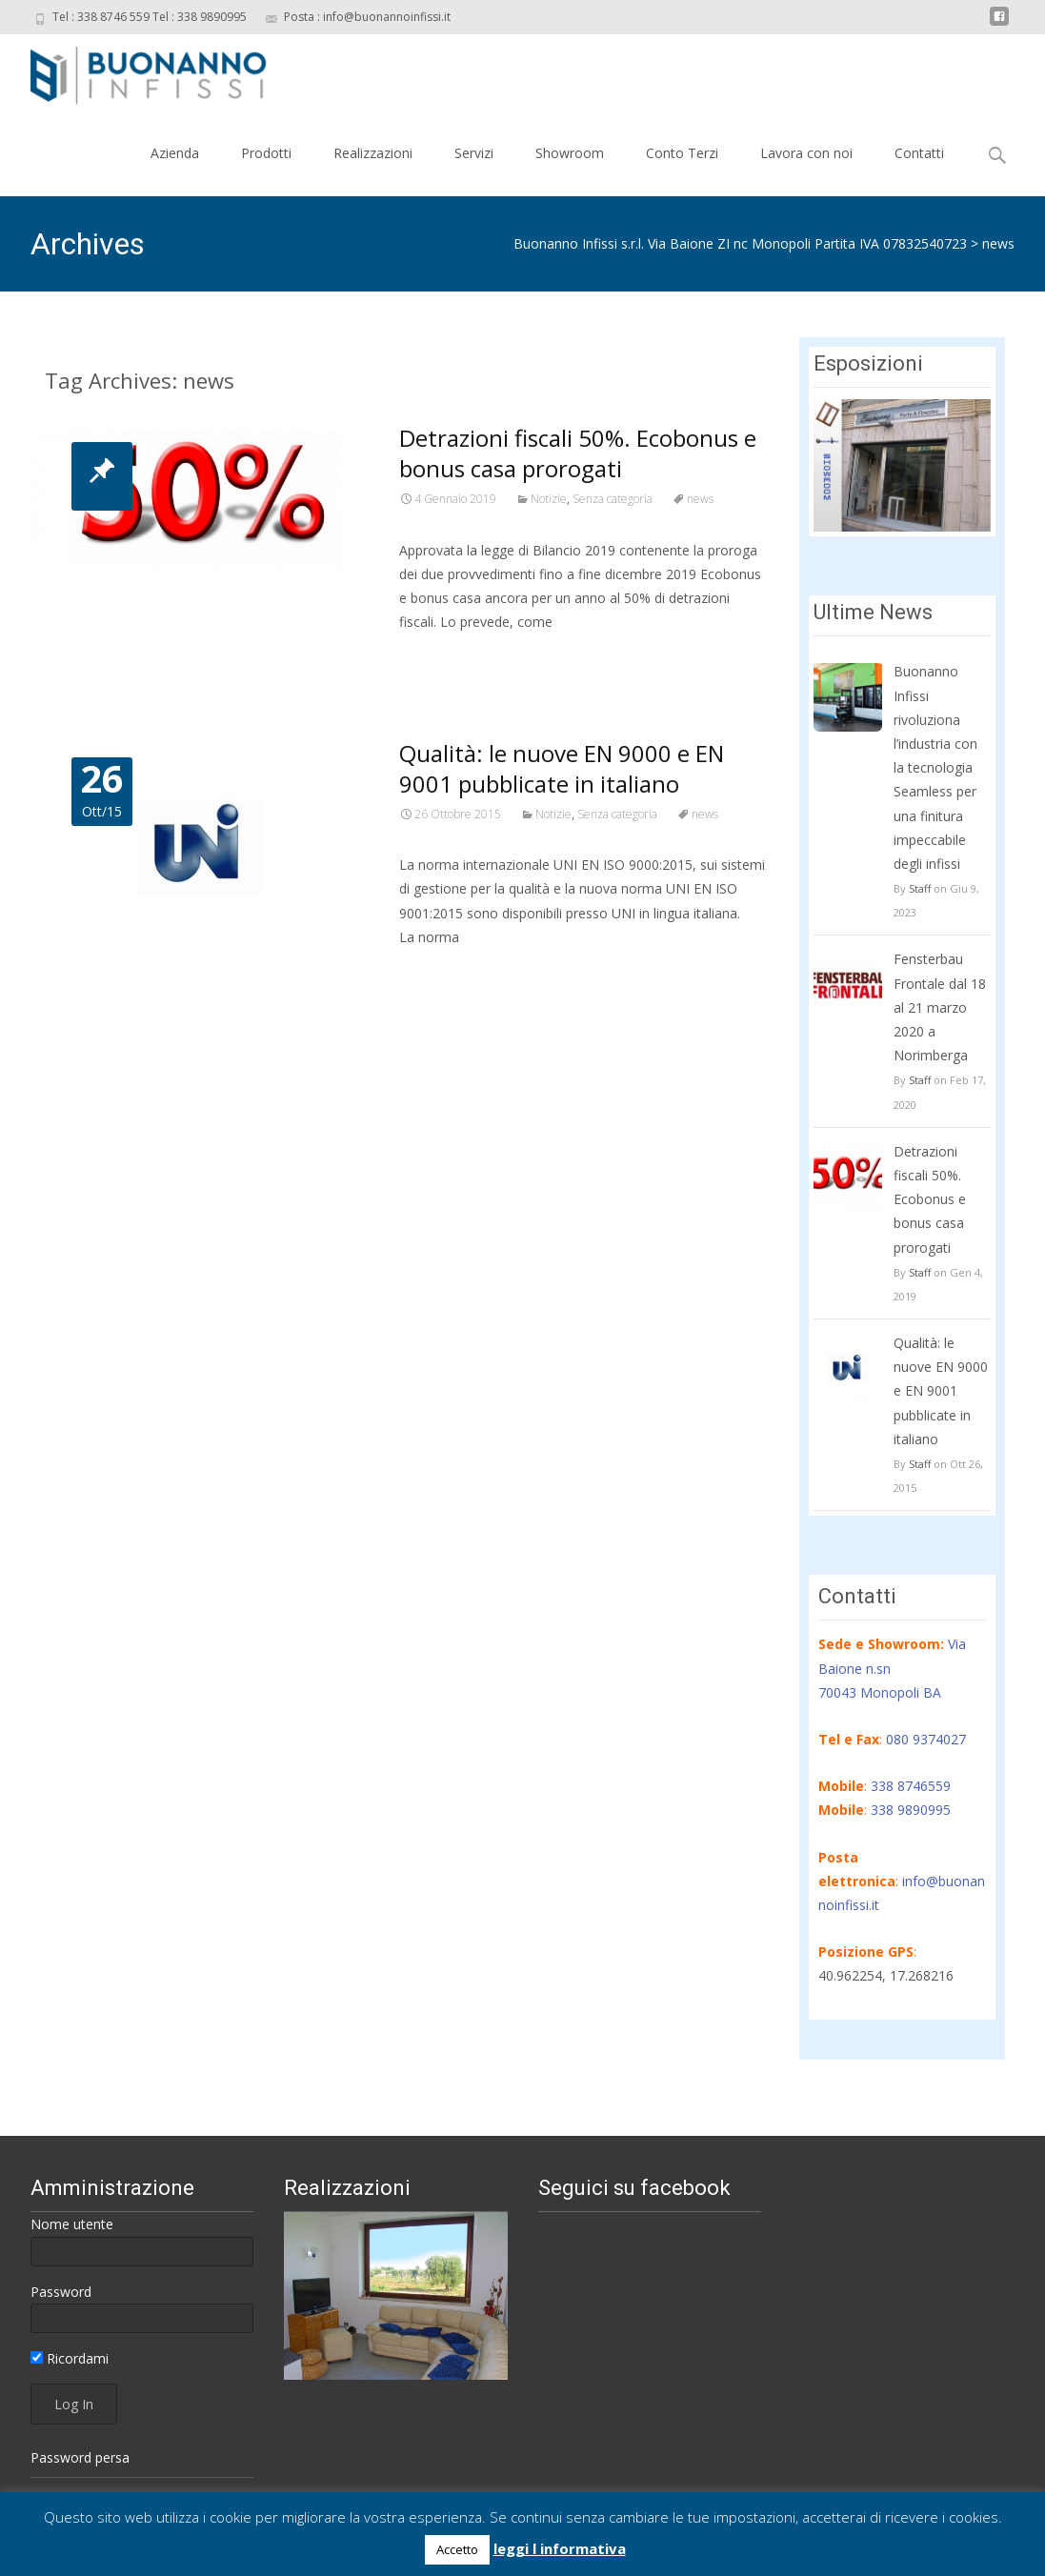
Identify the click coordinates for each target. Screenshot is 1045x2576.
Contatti (919, 153)
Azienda (175, 153)
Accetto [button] (457, 2549)
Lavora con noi (806, 153)
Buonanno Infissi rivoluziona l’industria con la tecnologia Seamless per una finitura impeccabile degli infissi (935, 767)
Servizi (473, 153)
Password (60, 2292)
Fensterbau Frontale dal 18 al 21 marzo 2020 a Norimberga (940, 1007)
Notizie (549, 499)
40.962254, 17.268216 (886, 1975)
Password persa (80, 2457)
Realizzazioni (372, 153)
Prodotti (266, 153)
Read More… (441, 657)
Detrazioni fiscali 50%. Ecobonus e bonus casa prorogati (577, 453)
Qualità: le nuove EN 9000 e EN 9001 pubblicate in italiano (561, 768)
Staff (920, 888)
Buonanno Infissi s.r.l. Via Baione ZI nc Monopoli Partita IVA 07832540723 (740, 243)
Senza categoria (613, 499)
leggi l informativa (559, 2548)
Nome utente (71, 2224)
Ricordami (69, 2358)
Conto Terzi (682, 153)
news (998, 243)
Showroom (569, 153)
